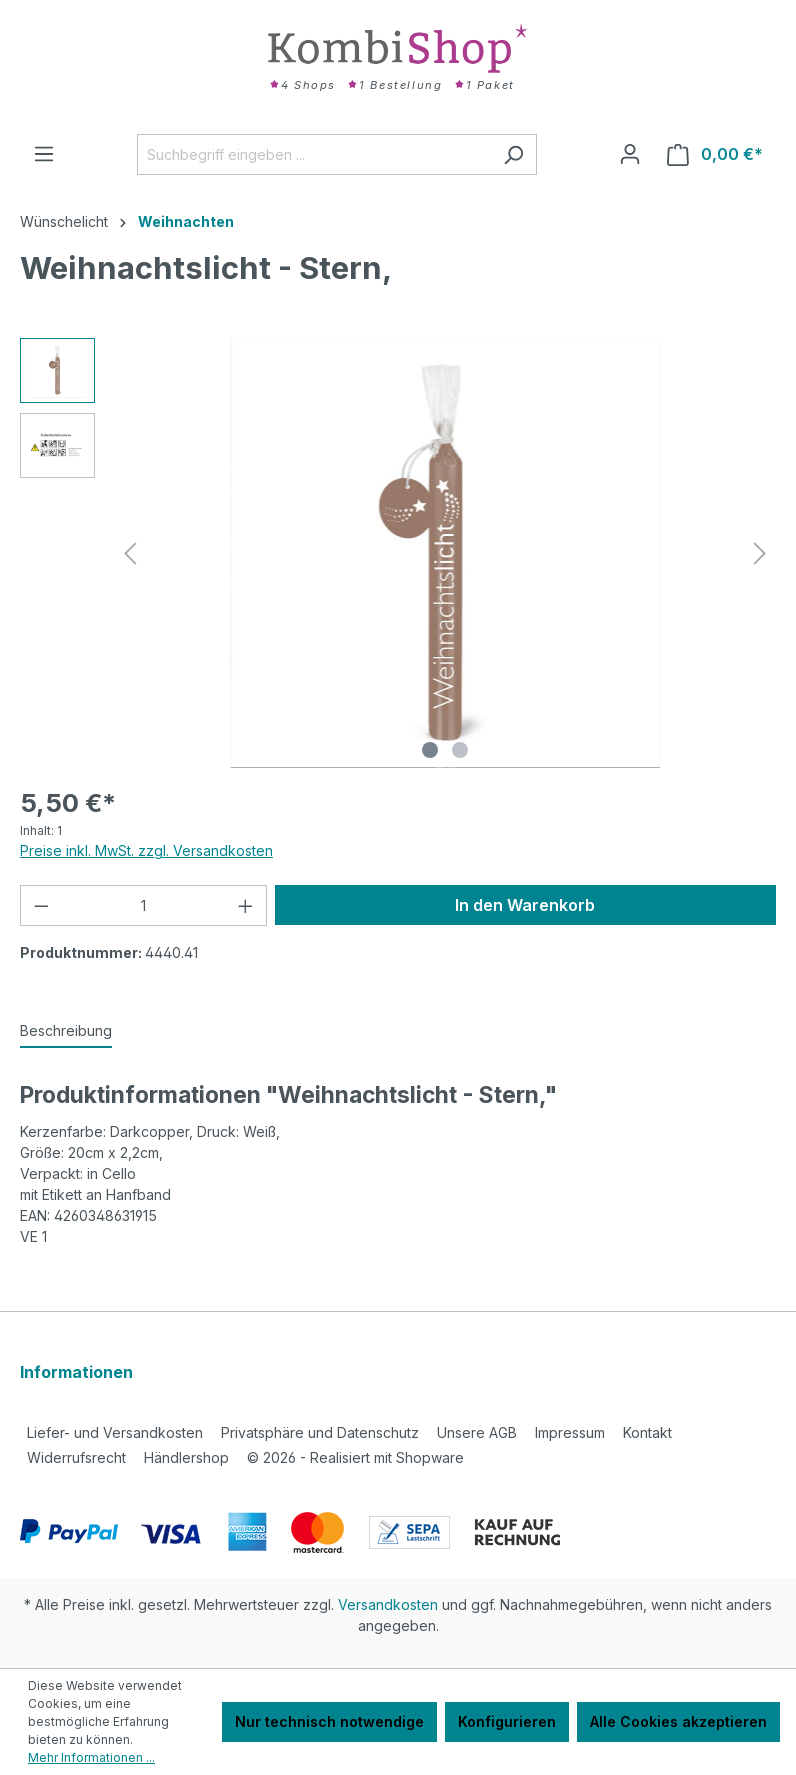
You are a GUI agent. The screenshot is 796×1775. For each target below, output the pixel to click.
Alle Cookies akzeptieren (678, 1721)
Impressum (570, 1432)
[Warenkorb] (715, 154)
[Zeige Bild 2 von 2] (460, 750)
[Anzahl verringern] (41, 905)
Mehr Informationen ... (91, 1757)
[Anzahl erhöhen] (246, 905)
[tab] (66, 1031)
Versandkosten (388, 1604)
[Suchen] (513, 154)
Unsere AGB (477, 1432)
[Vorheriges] (130, 553)
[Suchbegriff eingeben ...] (314, 154)
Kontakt (647, 1432)
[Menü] (44, 154)
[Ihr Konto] (630, 154)
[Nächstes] (760, 553)
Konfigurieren (507, 1721)
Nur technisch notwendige (329, 1721)
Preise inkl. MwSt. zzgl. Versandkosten (146, 850)
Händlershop (186, 1457)
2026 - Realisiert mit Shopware (355, 1457)
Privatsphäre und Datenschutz (320, 1432)
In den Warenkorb (525, 905)
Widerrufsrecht (76, 1457)
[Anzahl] (144, 905)
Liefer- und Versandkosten (115, 1432)
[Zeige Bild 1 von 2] (430, 750)
